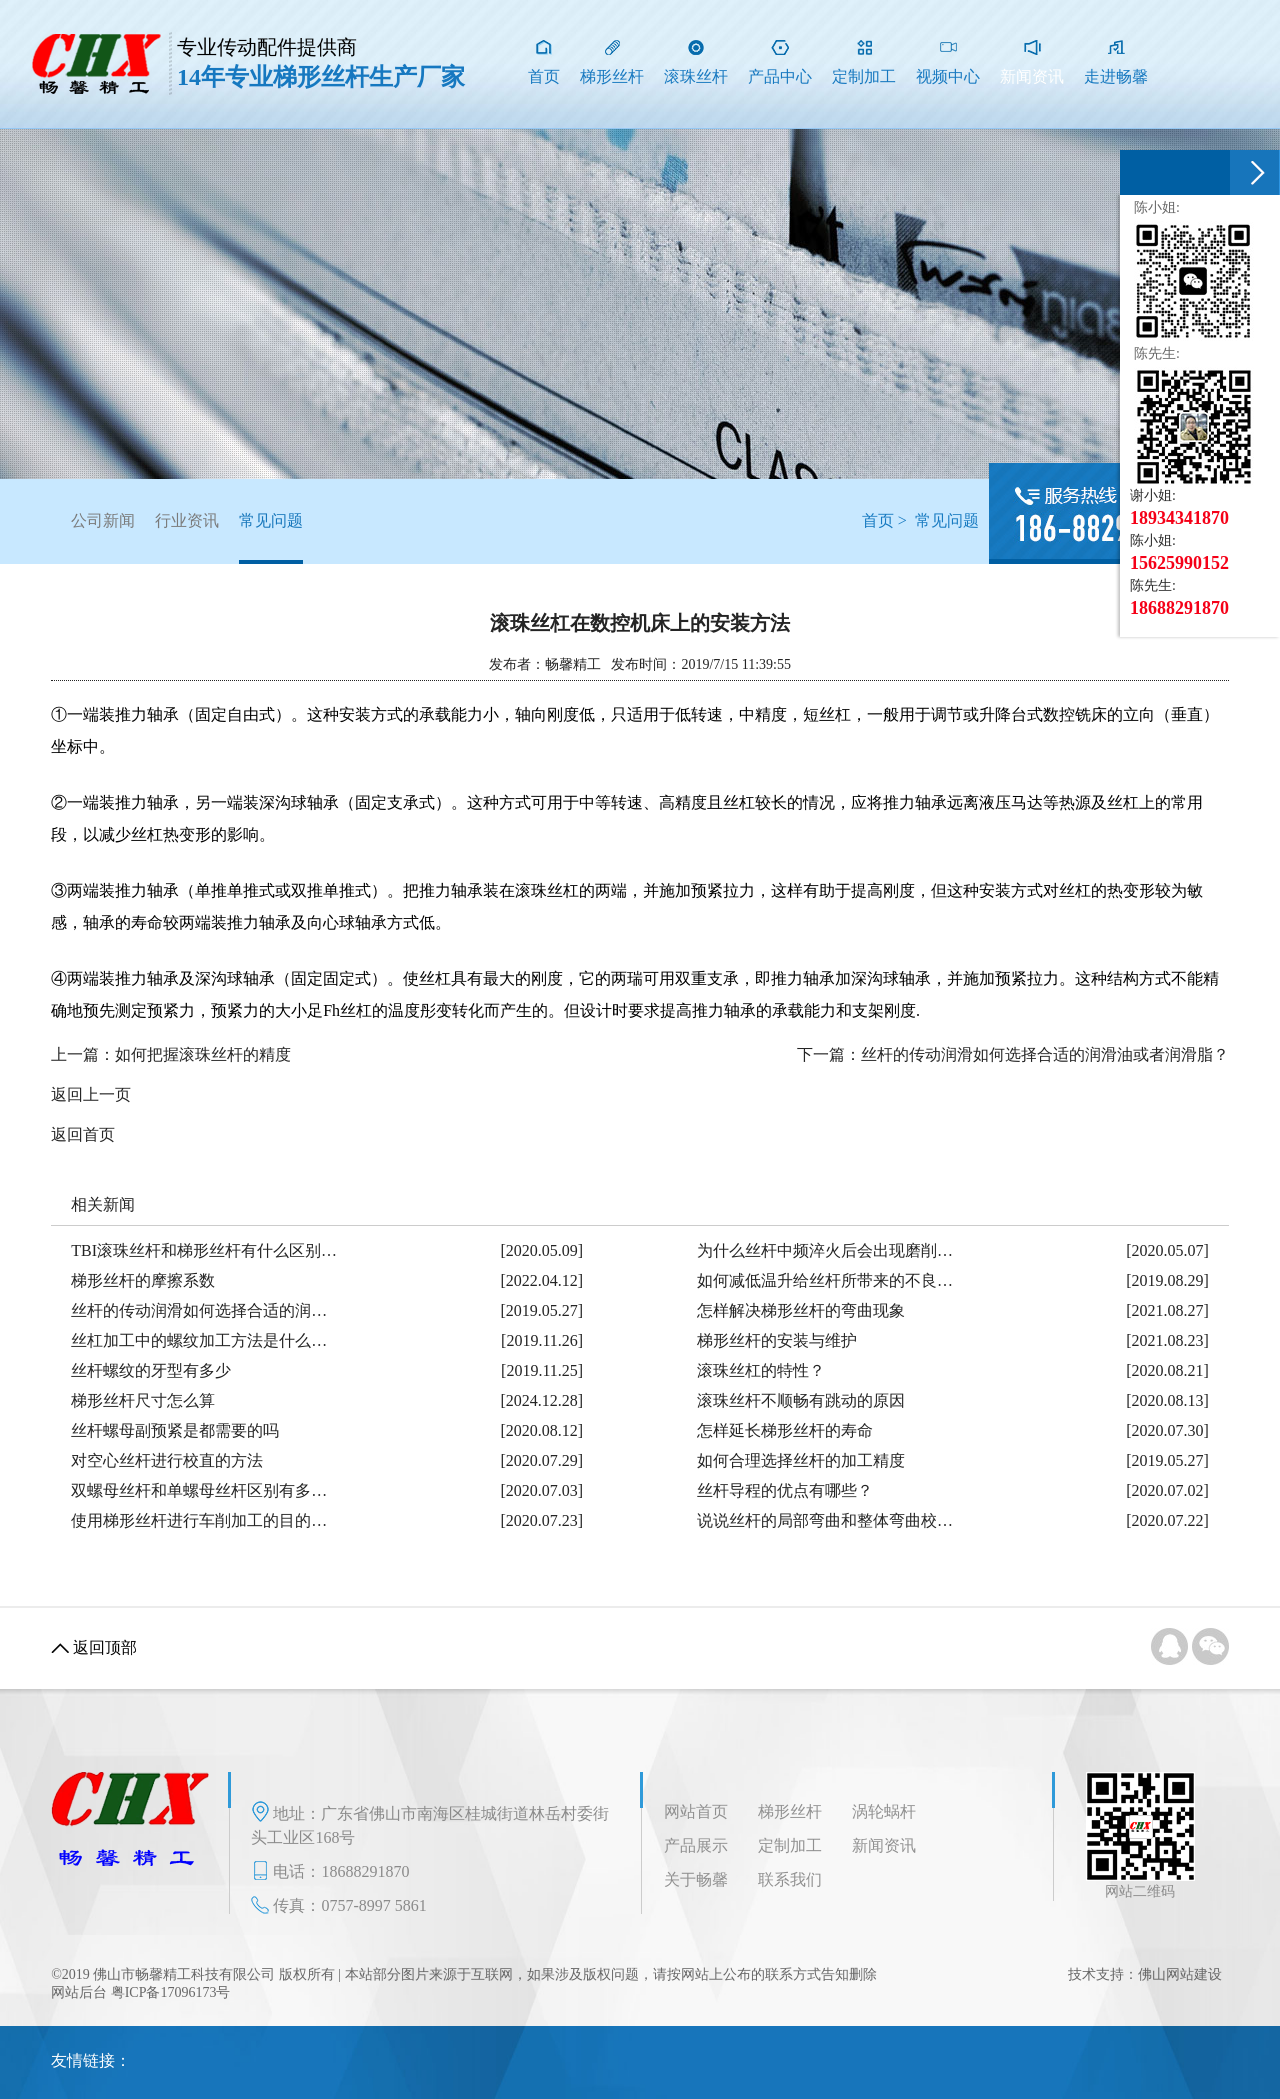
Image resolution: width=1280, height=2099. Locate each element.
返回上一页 (91, 1094)
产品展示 (696, 1845)
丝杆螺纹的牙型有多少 (151, 1370)
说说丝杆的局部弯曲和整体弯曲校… (825, 1520)
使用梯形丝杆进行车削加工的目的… (199, 1520)
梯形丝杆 (790, 1811)
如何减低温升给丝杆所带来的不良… (825, 1280)
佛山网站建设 (1180, 1974)
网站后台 (79, 1992)
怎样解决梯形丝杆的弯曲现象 (801, 1310)
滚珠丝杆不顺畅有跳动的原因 (801, 1400)
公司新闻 (103, 520)
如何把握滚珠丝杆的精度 (203, 1054)
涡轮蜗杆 (884, 1811)
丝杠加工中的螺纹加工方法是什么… (199, 1340)
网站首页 (696, 1811)
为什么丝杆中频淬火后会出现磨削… (825, 1250)
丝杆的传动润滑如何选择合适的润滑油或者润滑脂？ (1045, 1054)
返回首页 (83, 1134)
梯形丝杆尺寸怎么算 (143, 1400)
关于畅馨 (696, 1879)
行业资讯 (187, 520)
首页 (878, 520)
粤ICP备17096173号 (171, 1992)
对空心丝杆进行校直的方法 (167, 1460)
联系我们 (790, 1879)
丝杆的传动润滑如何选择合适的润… (199, 1310)
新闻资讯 (884, 1845)
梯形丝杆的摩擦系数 (143, 1280)
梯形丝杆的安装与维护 (777, 1340)
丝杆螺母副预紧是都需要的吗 (175, 1430)
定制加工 (790, 1845)
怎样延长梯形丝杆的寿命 (785, 1430)
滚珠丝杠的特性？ (761, 1370)
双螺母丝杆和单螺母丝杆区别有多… (199, 1490)
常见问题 (271, 538)
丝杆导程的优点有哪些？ (785, 1490)
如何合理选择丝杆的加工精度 (801, 1460)
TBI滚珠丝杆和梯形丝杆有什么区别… (204, 1250)
